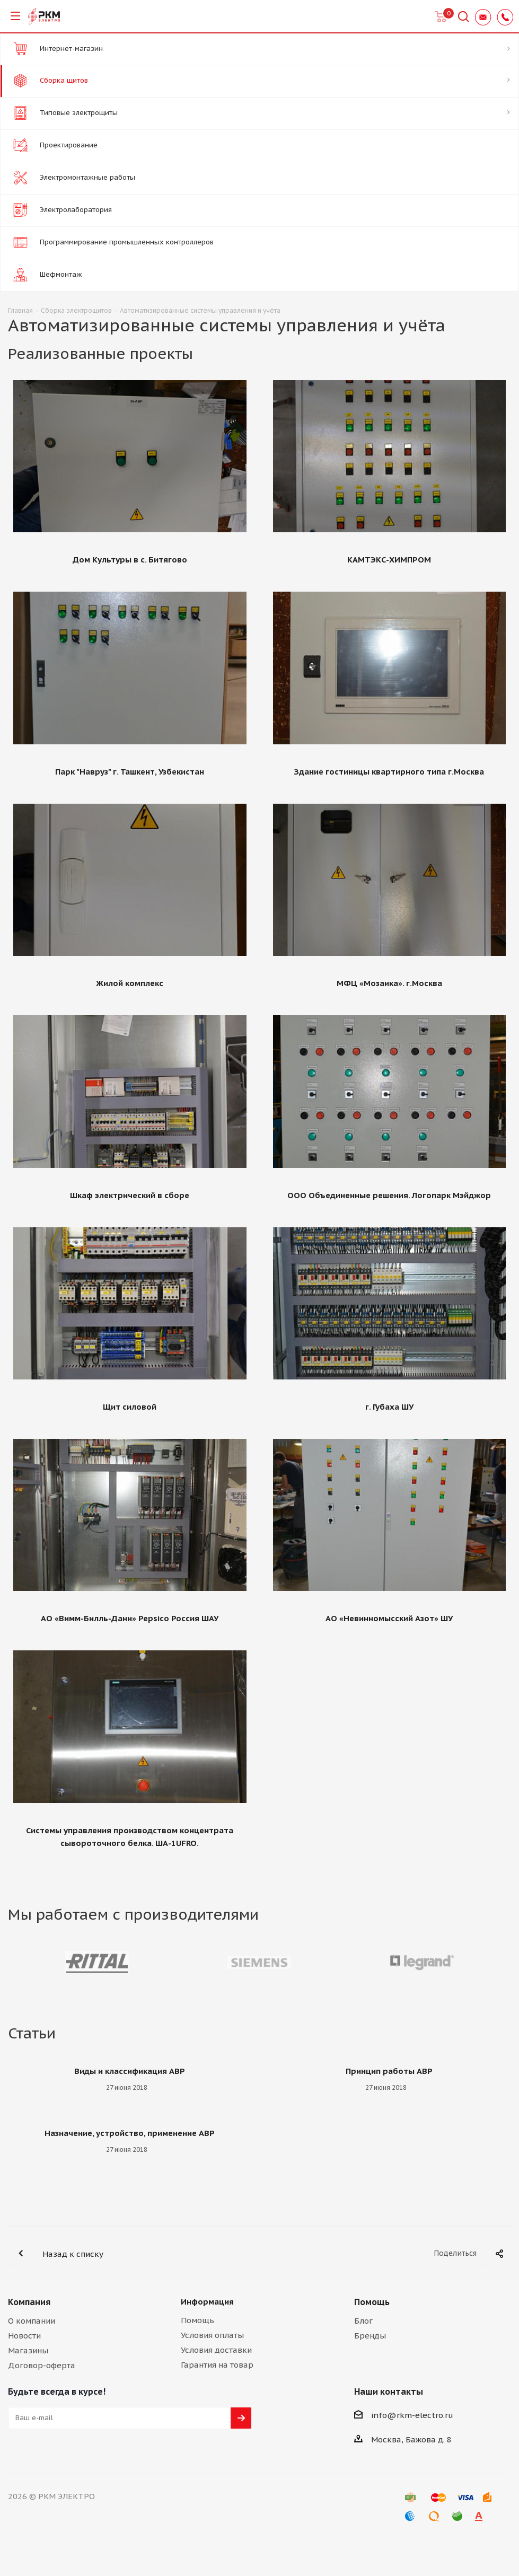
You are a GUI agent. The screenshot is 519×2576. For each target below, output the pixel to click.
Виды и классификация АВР (129, 2071)
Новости (24, 2336)
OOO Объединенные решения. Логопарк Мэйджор (389, 1195)
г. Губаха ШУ (389, 1407)
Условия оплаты (212, 2335)
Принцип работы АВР (389, 2071)
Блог (363, 2321)
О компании (31, 2321)
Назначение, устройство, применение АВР (130, 2133)
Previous (15, 1962)
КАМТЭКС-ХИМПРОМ (389, 560)
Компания (29, 2302)
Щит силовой (129, 1407)
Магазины (28, 2350)
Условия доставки (216, 2350)
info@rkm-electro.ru (412, 2415)
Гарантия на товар (217, 2365)
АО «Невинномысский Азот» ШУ (389, 1618)
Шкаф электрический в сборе (129, 1195)
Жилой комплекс (129, 983)
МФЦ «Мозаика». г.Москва (389, 983)
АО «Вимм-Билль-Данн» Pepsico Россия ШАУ (129, 1618)
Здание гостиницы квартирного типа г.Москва (389, 772)
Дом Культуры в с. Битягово (130, 560)
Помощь (197, 2320)
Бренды (370, 2336)
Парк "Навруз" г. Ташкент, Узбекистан (129, 772)
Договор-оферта (41, 2365)
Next (503, 1962)
